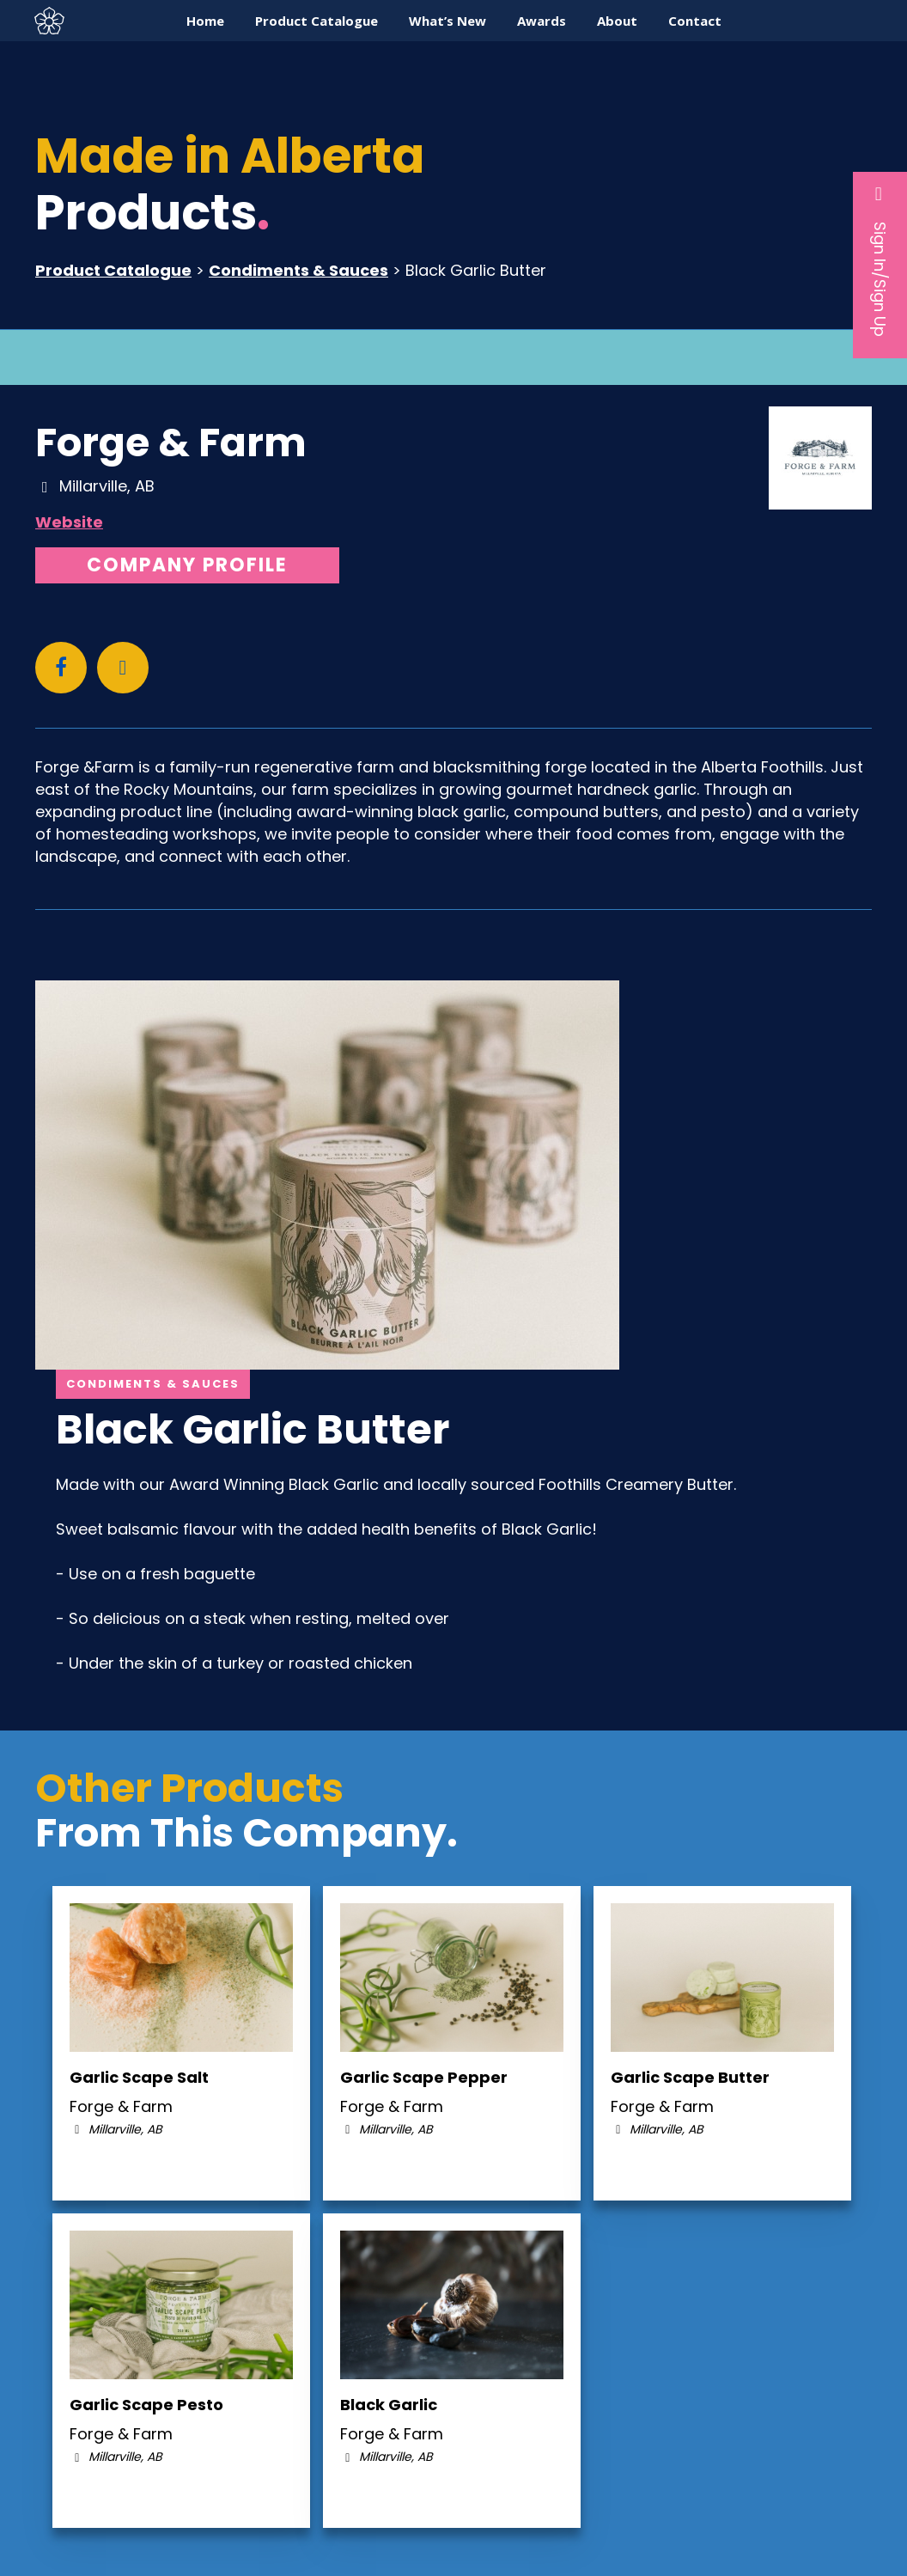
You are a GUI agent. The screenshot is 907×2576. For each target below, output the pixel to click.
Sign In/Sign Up (880, 260)
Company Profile (187, 565)
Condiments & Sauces (298, 270)
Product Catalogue (113, 270)
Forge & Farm (171, 442)
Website (69, 522)
